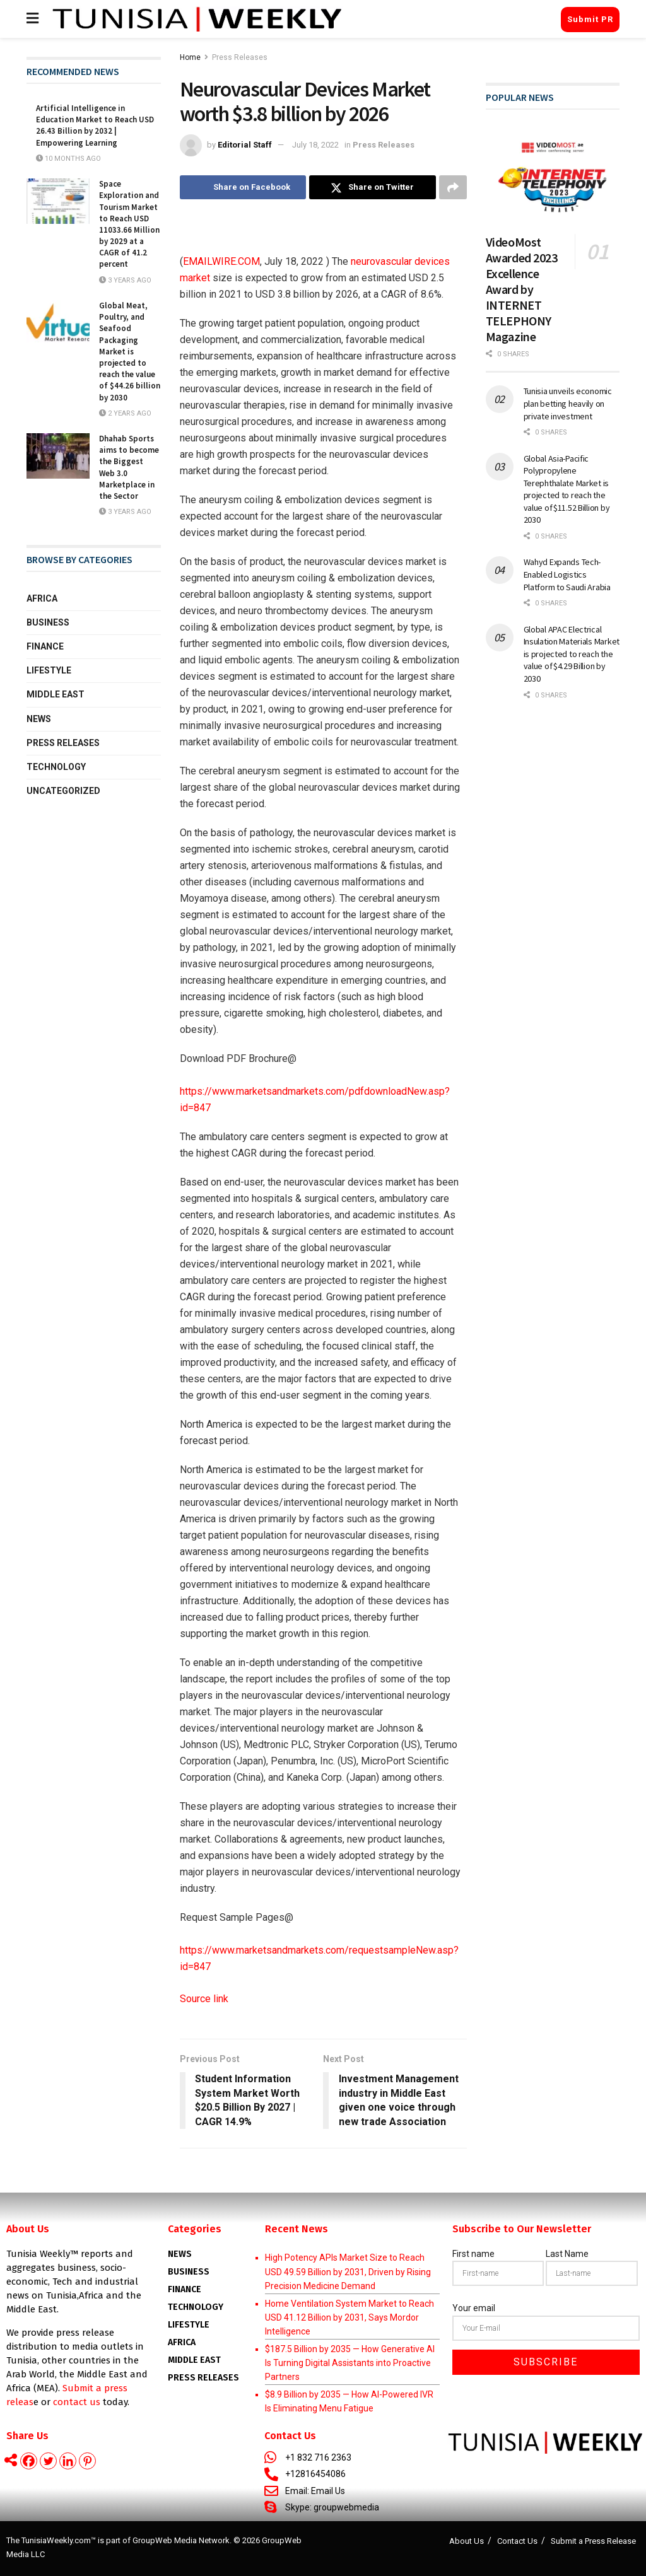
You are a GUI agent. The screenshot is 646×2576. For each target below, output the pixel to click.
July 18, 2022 (315, 144)
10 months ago (68, 158)
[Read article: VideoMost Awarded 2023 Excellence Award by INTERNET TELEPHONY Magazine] (553, 176)
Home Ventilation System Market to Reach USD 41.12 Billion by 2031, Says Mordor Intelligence (349, 2318)
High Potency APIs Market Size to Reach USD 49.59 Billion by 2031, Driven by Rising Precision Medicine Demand (348, 2272)
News (38, 719)
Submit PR (590, 19)
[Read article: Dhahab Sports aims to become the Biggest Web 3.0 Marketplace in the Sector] (58, 456)
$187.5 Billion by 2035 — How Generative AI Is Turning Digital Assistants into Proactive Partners (350, 2363)
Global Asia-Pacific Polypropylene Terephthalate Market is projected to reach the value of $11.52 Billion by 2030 (567, 489)
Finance (45, 646)
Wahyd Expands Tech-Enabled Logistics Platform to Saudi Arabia (567, 574)
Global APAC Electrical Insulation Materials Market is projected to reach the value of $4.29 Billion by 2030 (572, 654)
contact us (76, 2402)
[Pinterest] (87, 2460)
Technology (56, 767)
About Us (466, 2541)
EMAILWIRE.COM (221, 261)
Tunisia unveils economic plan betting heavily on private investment (568, 403)
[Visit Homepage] (197, 19)
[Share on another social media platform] (453, 187)
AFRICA (182, 2342)
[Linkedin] (67, 2460)
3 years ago (125, 280)
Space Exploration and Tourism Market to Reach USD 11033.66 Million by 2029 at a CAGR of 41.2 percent (129, 223)
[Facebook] (28, 2460)
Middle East (55, 694)
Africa (41, 598)
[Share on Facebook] (243, 187)
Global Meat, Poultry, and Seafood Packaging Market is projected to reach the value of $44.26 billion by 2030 (129, 351)
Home (190, 57)
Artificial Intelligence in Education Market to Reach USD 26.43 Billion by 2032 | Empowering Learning (95, 125)
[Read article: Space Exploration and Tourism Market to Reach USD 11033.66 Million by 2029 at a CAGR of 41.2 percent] (58, 201)
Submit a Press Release (593, 2541)
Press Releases (239, 57)
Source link (204, 1999)
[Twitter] (48, 2460)
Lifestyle (48, 670)
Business (47, 622)
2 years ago (125, 413)
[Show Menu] (32, 19)
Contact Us (517, 2541)
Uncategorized (63, 791)
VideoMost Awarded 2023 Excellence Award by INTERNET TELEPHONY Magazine (522, 289)
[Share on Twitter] (372, 187)
